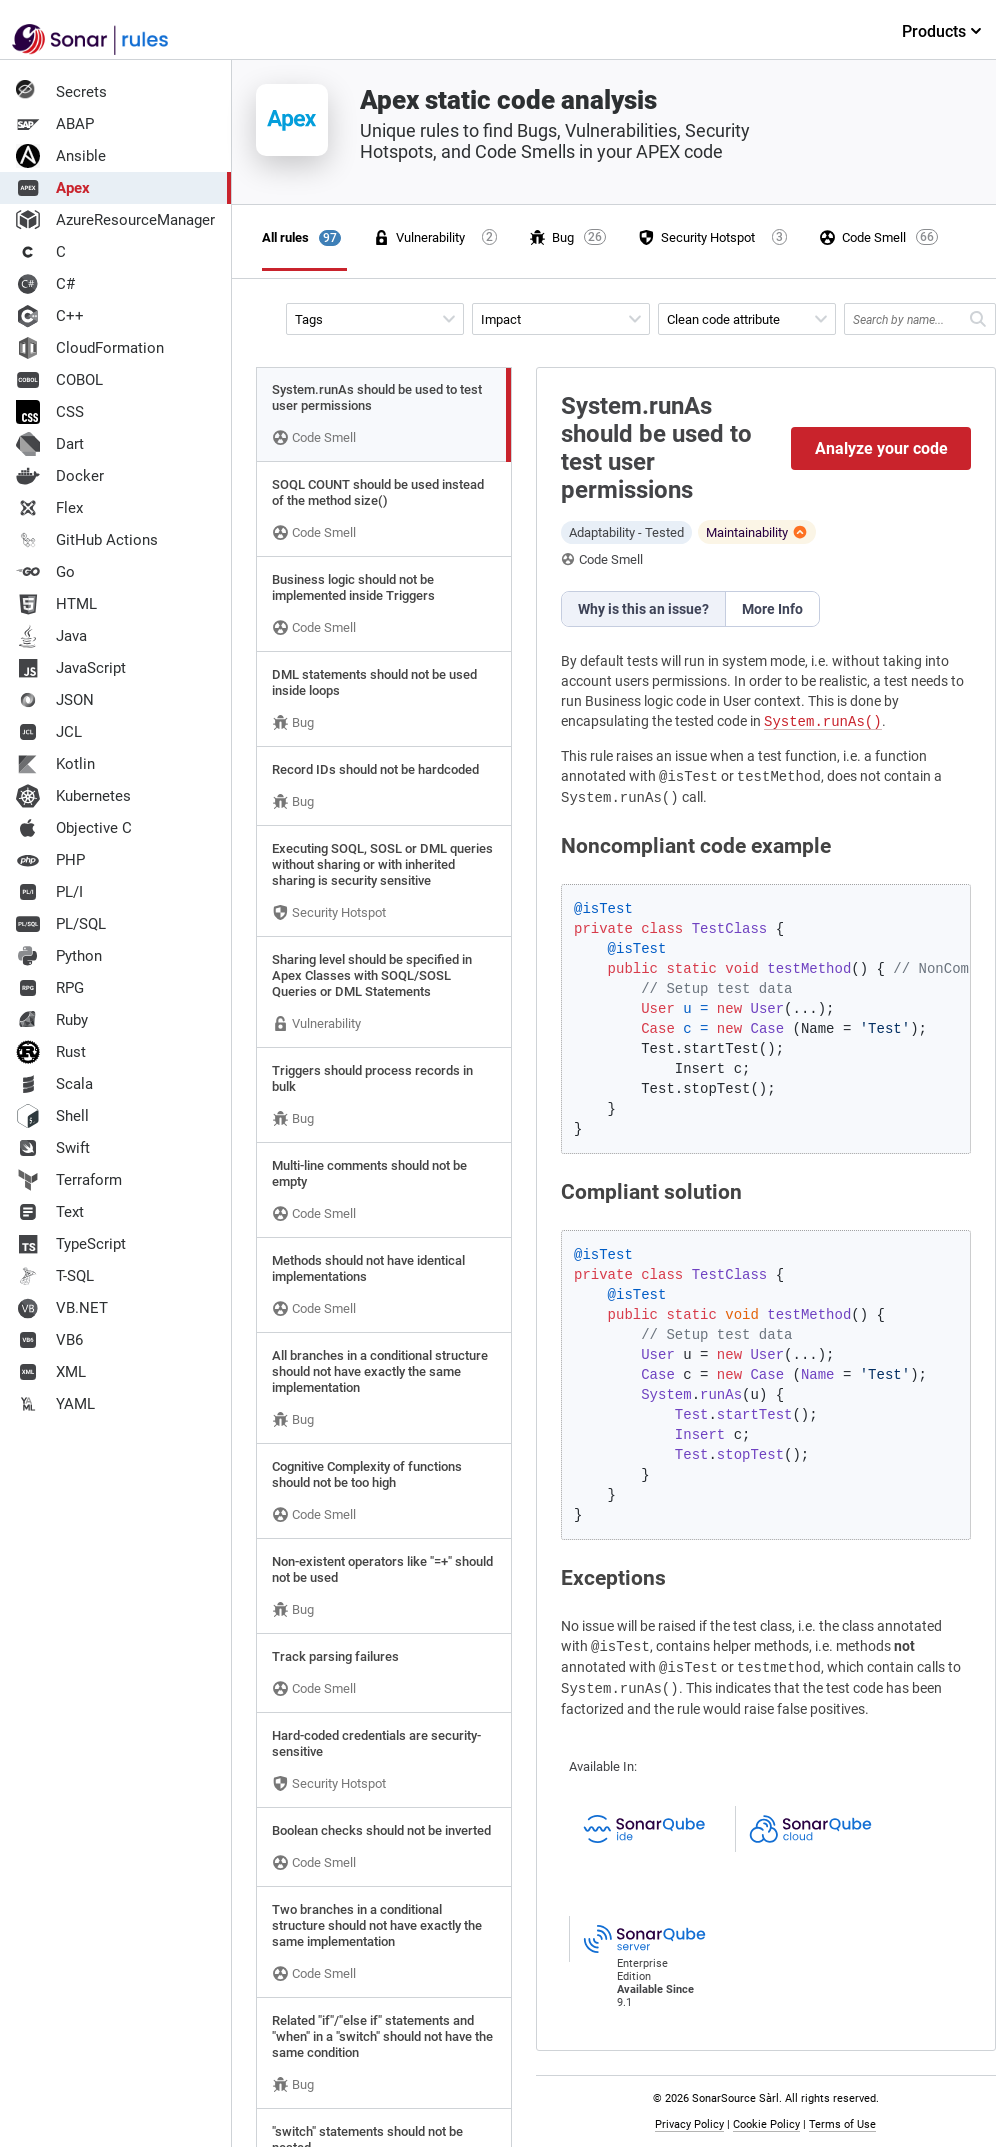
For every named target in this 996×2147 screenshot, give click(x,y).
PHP (50, 860)
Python (59, 956)
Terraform (69, 1180)
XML (51, 1372)
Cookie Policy (766, 2124)
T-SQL (55, 1276)
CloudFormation (90, 348)
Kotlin (55, 764)
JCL (49, 732)
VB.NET (62, 1308)
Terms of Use (842, 2124)
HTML (56, 604)
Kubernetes (73, 796)
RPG (50, 988)
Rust (51, 1052)
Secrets (61, 92)
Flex (49, 508)
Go (45, 572)
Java (51, 636)
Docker (60, 476)
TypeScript (71, 1244)
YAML (55, 1404)
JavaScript (71, 668)
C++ (50, 316)
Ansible (61, 156)
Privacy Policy (689, 2124)
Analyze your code (881, 448)
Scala (54, 1084)
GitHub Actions (87, 540)
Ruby (52, 1020)
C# (45, 284)
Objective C (74, 828)
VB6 (49, 1340)
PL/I (49, 892)
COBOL (59, 380)
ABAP (55, 124)
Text (50, 1212)
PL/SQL (61, 924)
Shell (52, 1116)
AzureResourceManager (115, 220)
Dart (50, 444)
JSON (55, 700)
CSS (50, 412)
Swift (53, 1148)
